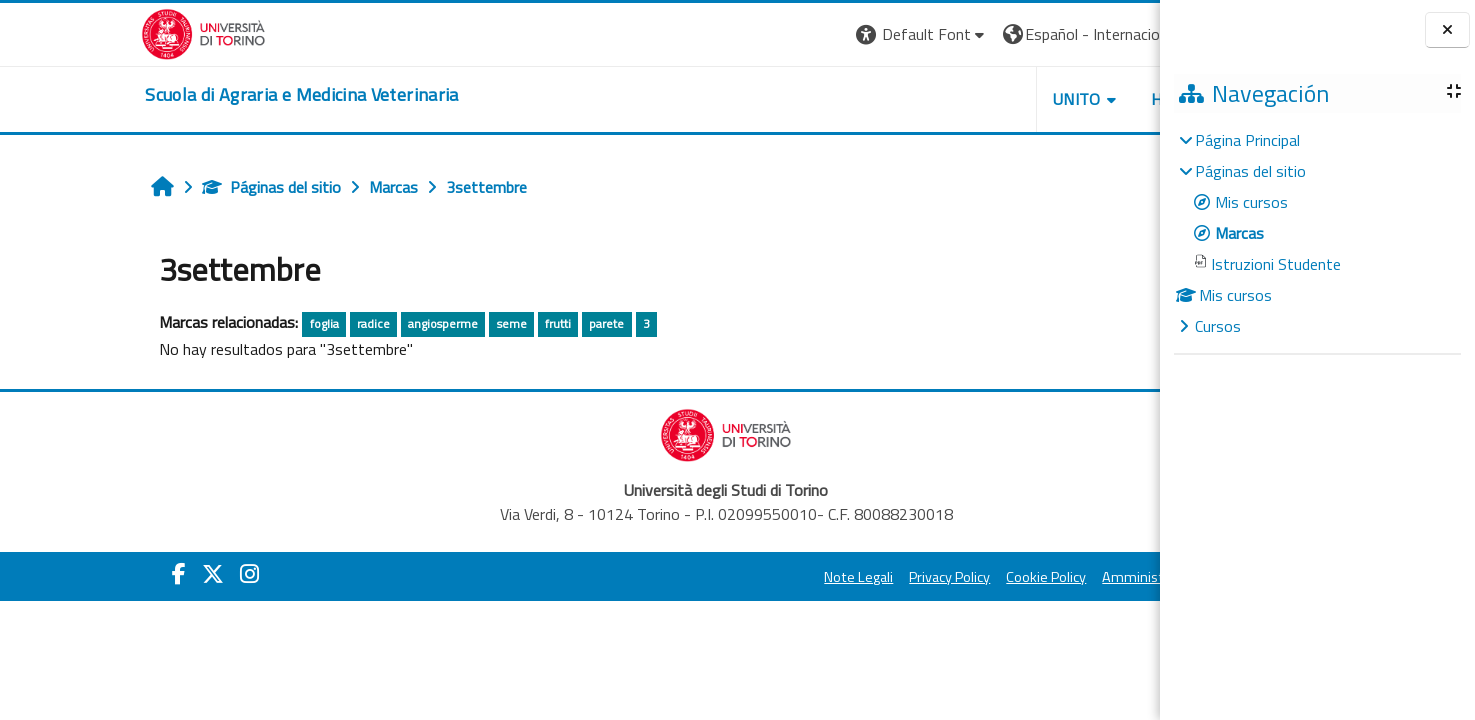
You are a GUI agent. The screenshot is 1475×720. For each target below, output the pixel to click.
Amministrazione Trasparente (1044, 577)
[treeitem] (1317, 233)
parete (475, 323)
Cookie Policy (895, 577)
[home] (160, 95)
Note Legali (707, 577)
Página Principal (1247, 140)
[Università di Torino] (62, 32)
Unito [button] (926, 99)
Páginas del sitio (140, 187)
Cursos (1218, 326)
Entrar (1123, 34)
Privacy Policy (798, 577)
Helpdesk (1039, 99)
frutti (427, 323)
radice (242, 323)
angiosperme (312, 323)
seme (380, 323)
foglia (192, 323)
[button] (770, 34)
